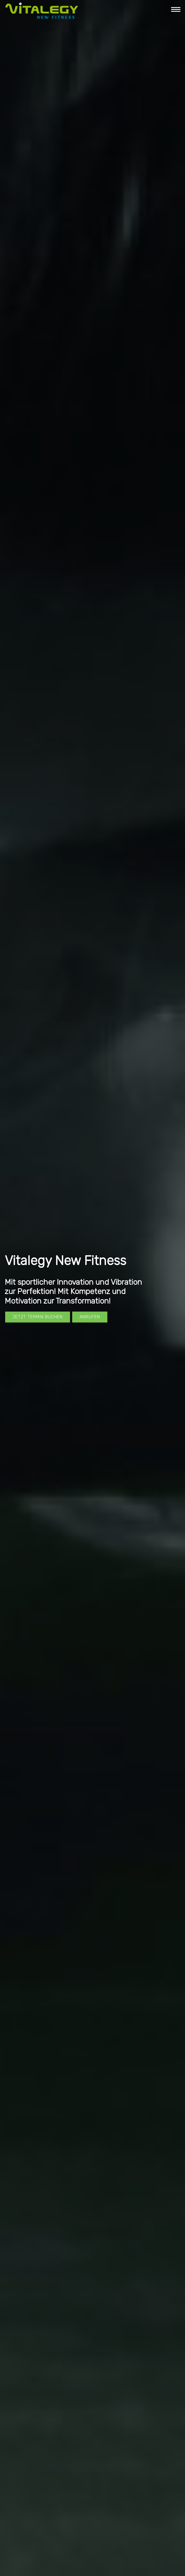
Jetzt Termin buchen (38, 1316)
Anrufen (90, 1316)
